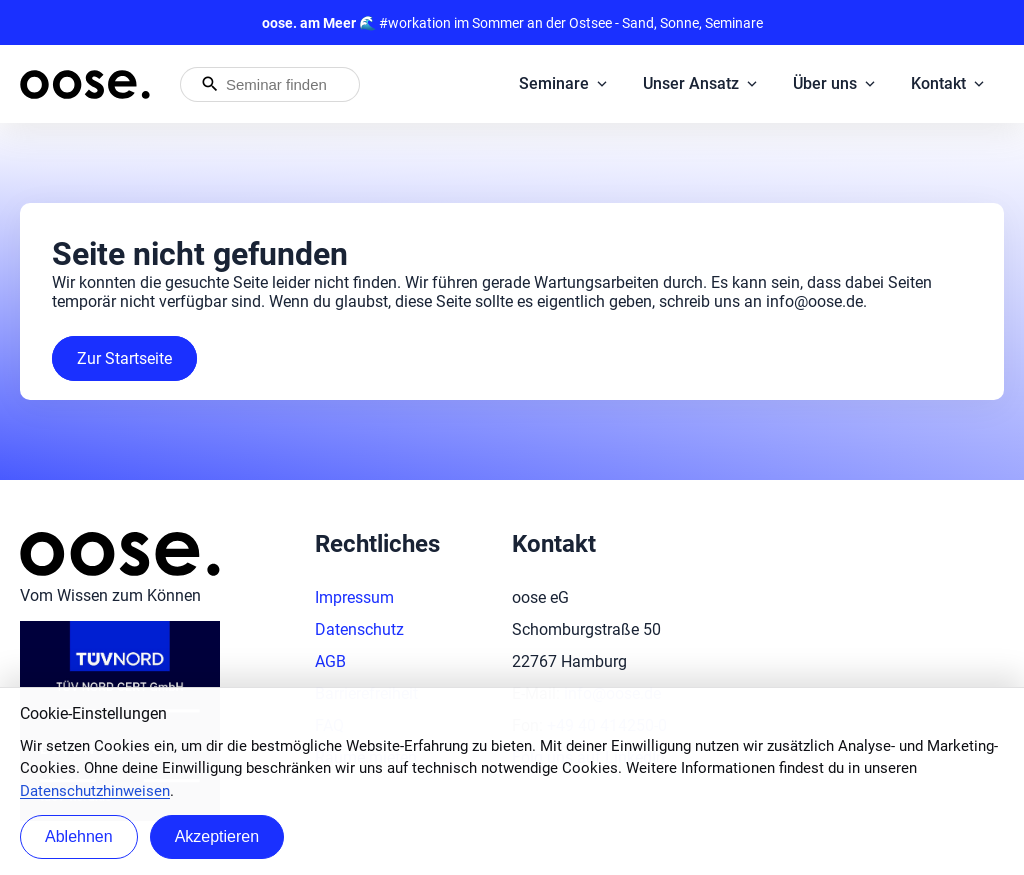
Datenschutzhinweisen (95, 791)
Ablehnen (79, 836)
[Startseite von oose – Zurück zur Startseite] (85, 84)
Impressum (354, 597)
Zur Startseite (124, 358)
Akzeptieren (217, 836)
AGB (330, 661)
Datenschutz (359, 629)
